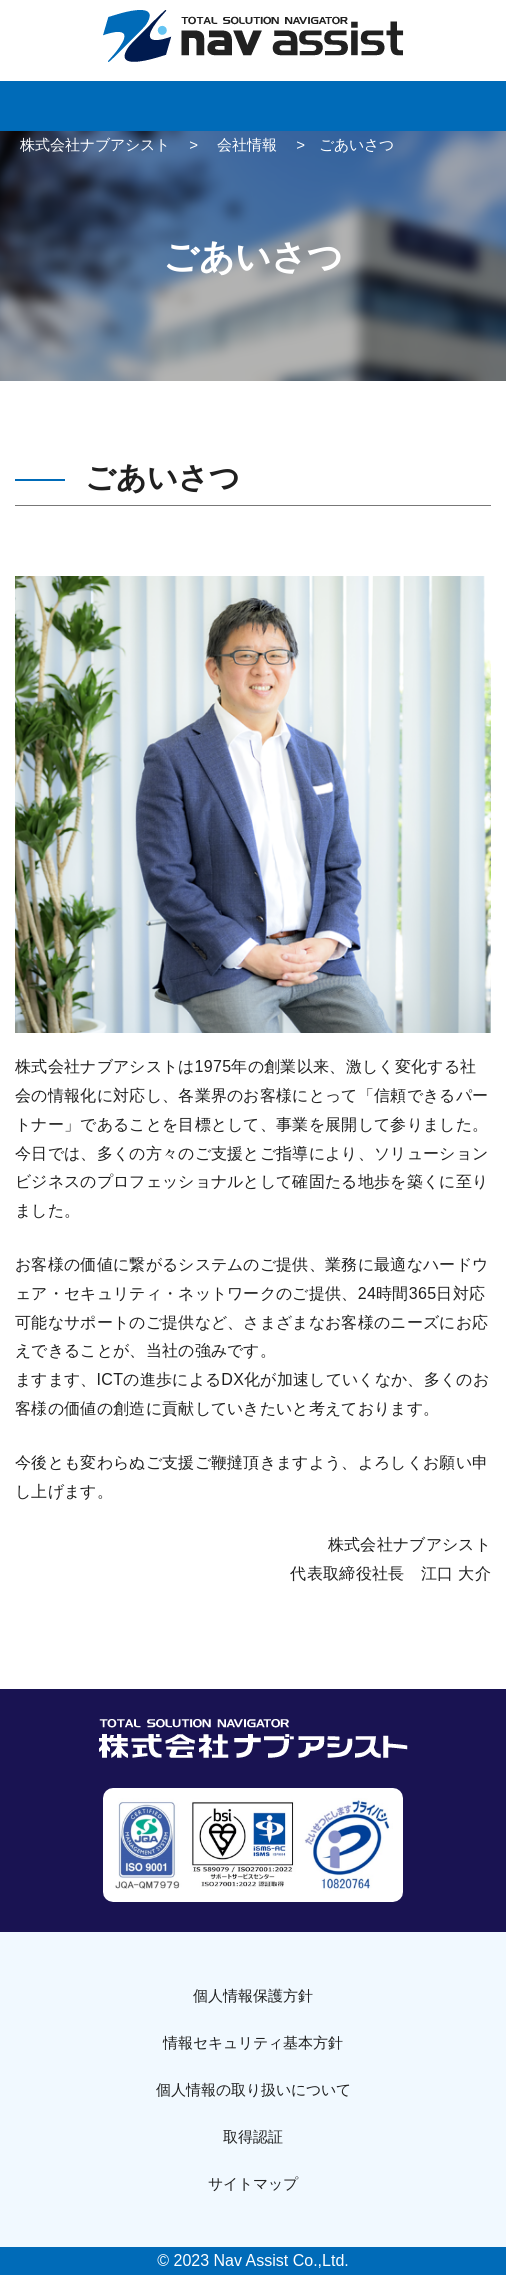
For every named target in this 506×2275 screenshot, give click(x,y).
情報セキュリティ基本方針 (253, 2042)
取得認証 (253, 2136)
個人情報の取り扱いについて (253, 2089)
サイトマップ (253, 2183)
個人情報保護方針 (253, 1995)
